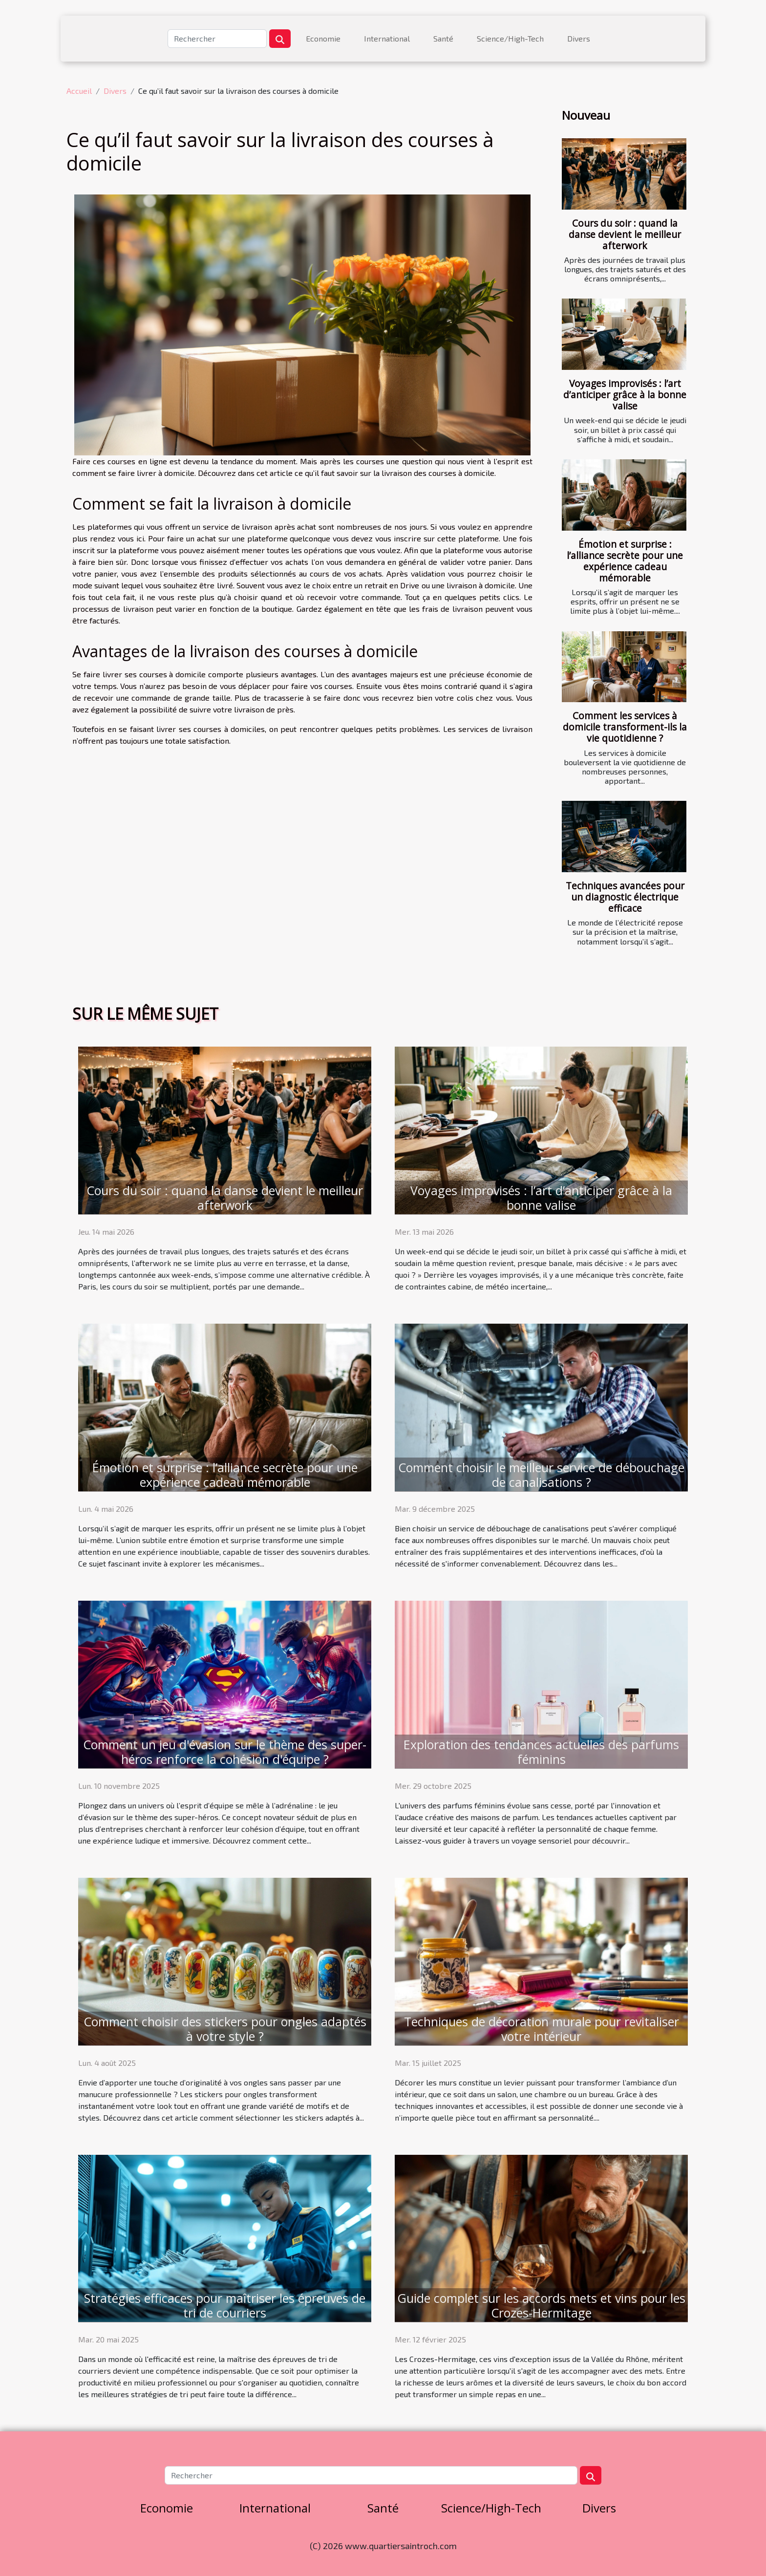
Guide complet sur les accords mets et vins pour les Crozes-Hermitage (541, 2305)
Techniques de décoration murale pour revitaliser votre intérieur (541, 2028)
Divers (578, 38)
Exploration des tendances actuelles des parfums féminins (541, 1751)
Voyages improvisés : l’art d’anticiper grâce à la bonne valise (624, 394)
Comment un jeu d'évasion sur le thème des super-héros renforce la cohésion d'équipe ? (224, 1751)
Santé (443, 38)
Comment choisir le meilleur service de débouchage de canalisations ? (541, 1474)
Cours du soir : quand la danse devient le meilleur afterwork (625, 234)
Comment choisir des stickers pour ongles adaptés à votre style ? (225, 2028)
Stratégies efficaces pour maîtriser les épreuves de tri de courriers (224, 2305)
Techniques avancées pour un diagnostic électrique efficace (625, 897)
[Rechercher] (217, 38)
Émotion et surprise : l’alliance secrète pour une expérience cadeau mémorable (625, 560)
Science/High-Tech (510, 38)
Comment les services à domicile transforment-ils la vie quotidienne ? (625, 727)
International (387, 38)
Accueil (79, 90)
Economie (323, 38)
